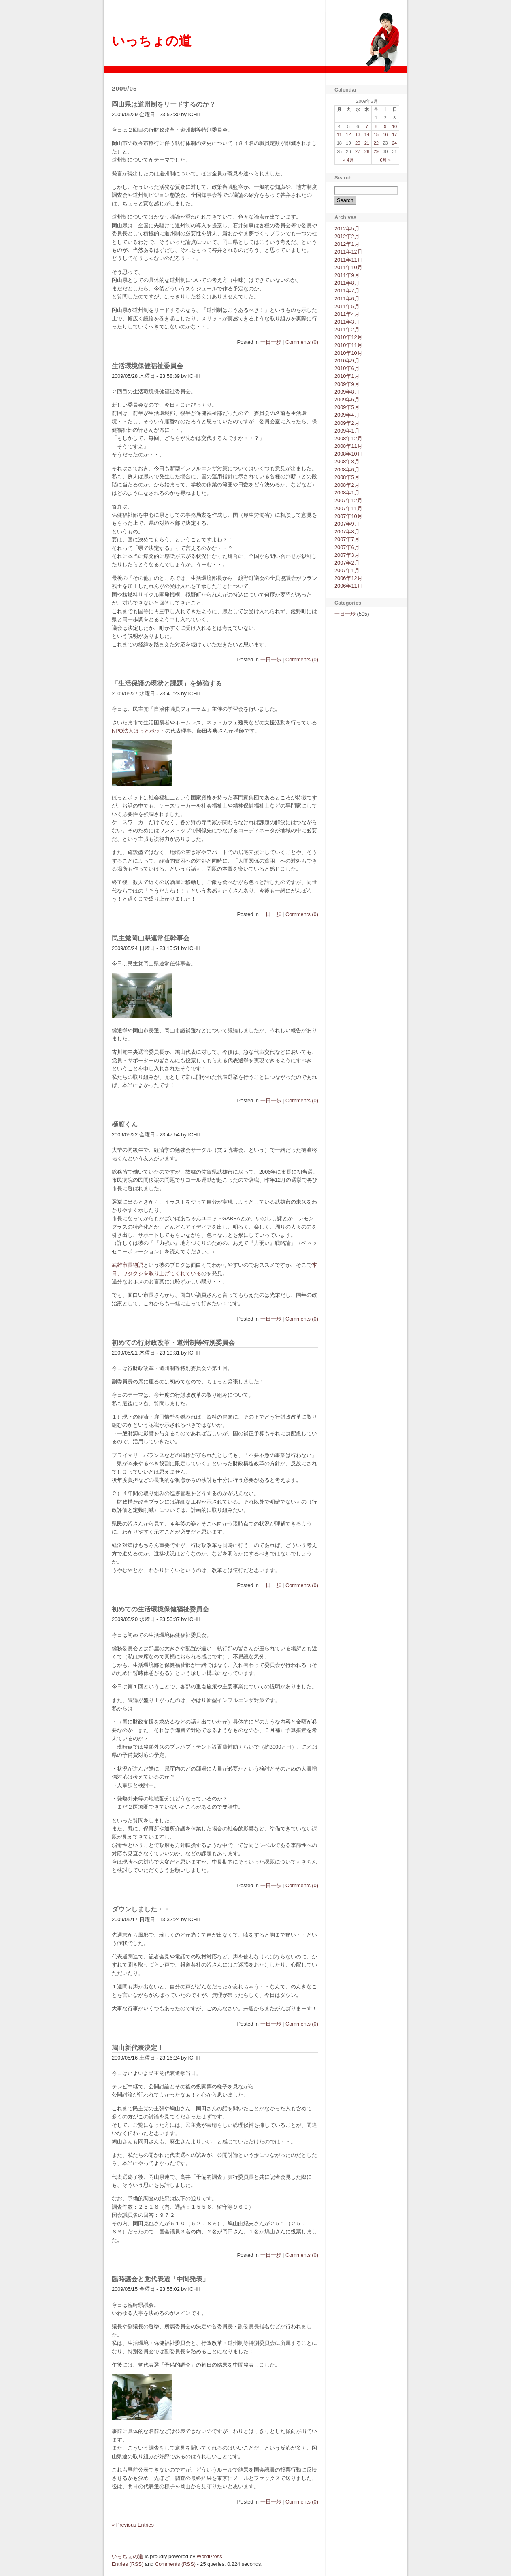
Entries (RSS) (127, 2564)
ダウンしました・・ (141, 1909)
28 (366, 151)
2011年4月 (347, 314)
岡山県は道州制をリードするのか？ (163, 104)
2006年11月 (348, 586)
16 (385, 134)
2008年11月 (348, 446)
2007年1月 (347, 570)
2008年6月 (347, 470)
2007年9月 (347, 524)
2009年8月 (347, 392)
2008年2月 (347, 485)
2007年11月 (348, 508)
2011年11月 (348, 260)
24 (394, 143)
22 (375, 143)
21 (366, 143)
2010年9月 (347, 361)
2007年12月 (348, 500)
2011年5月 (347, 306)
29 (375, 151)
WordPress (209, 2556)
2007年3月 (347, 555)
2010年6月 (347, 368)
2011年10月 (348, 267)
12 (348, 134)
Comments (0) (301, 342)
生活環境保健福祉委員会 (147, 365)
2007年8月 (347, 531)
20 (357, 143)
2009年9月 (347, 384)
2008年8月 (347, 461)
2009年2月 (347, 423)
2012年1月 (347, 244)
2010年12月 (348, 337)
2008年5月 (347, 477)
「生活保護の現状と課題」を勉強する (167, 683)
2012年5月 (347, 229)
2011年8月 (347, 283)
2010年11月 (348, 345)
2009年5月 (347, 407)
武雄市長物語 (127, 1265)
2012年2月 (347, 236)
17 (394, 134)
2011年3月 (347, 322)
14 (366, 134)
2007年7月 (347, 539)
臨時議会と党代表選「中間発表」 (160, 2279)
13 (357, 134)
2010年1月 (347, 376)
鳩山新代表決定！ (138, 2047)
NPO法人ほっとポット (138, 731)
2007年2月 (347, 563)
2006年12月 (348, 578)
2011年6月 (347, 299)
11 (339, 134)
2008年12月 (348, 438)
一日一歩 (270, 342)
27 (357, 151)
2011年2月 (347, 329)
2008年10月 (348, 454)
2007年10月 (348, 516)
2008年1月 (347, 493)
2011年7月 (347, 291)
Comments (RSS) (175, 2564)
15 (375, 134)
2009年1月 (347, 431)
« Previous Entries (133, 2525)
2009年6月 (347, 399)
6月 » (385, 160)
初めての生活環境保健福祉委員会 (160, 1609)
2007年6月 (347, 547)
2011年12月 (348, 252)
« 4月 (348, 160)
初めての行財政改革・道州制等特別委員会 (173, 1342)
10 (394, 126)
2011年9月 (347, 275)
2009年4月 (347, 415)
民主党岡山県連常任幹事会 (150, 938)
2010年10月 (348, 353)
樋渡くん (125, 1124)
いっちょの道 (152, 41)
